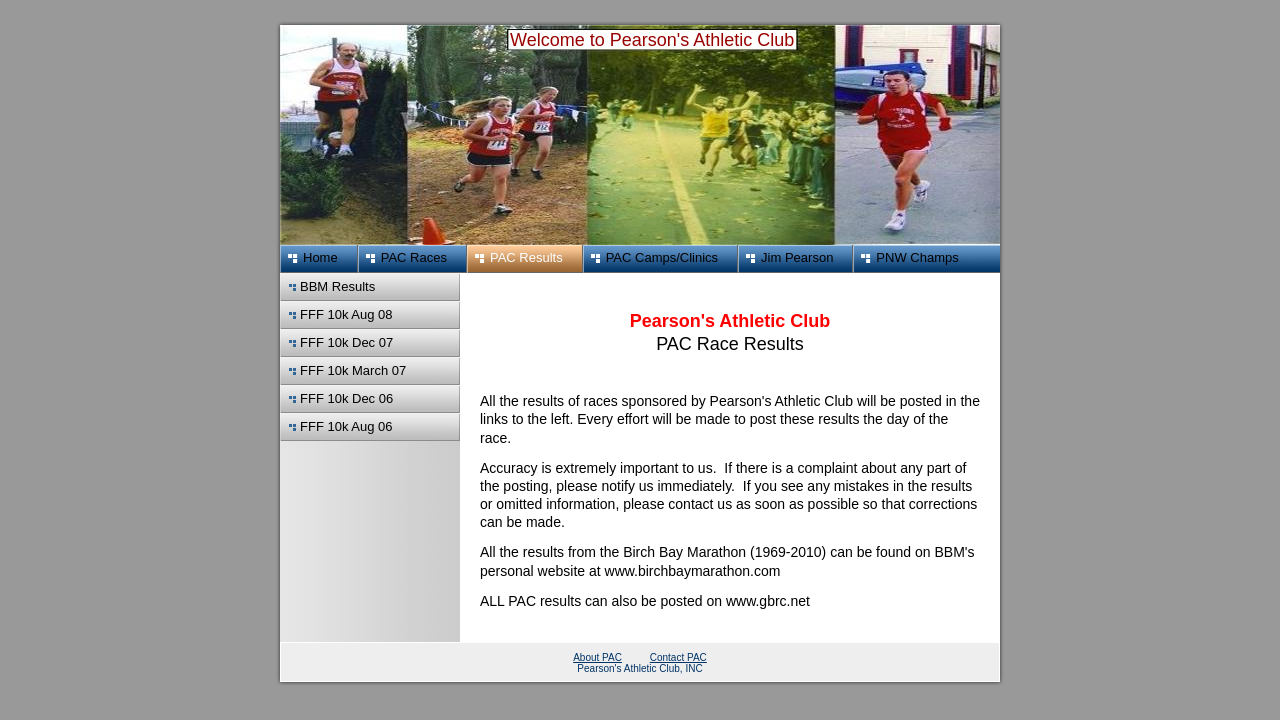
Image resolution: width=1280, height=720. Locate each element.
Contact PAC (678, 657)
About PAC (597, 657)
